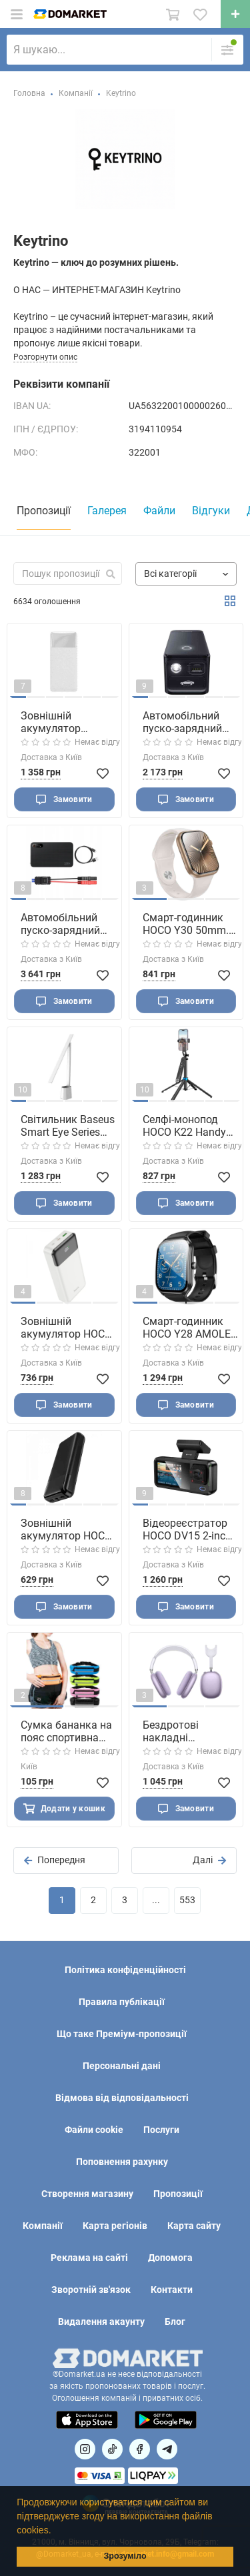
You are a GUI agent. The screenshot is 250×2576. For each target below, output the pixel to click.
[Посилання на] (85, 2449)
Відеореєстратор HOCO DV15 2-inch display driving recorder (187, 1529)
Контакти (172, 2289)
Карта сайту (194, 2225)
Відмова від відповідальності (122, 2097)
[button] (55, 2531)
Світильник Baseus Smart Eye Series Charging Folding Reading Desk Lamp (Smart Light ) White (68, 1125)
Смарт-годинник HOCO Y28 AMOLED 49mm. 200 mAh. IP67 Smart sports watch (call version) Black (190, 1327)
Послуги (161, 2129)
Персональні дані (122, 2065)
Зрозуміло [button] (124, 2556)
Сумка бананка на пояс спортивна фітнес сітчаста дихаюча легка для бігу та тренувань (66, 1731)
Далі (209, 1860)
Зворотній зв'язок (91, 2289)
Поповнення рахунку (122, 2161)
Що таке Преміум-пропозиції (122, 2033)
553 (187, 1900)
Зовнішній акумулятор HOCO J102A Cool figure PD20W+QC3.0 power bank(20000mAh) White (66, 1327)
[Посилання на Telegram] (167, 2449)
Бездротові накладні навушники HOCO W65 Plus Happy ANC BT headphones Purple (188, 1731)
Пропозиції (178, 2193)
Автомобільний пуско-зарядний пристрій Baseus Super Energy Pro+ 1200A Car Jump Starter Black (64, 924)
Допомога (170, 2257)
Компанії (43, 2225)
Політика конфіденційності (125, 1969)
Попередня (54, 1860)
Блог (175, 2321)
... (156, 1900)
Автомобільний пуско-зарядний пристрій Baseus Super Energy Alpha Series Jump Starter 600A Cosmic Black (189, 722)
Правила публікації (122, 2001)
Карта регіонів (115, 2225)
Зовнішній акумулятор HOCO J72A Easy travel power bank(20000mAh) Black (66, 1529)
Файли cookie (94, 2129)
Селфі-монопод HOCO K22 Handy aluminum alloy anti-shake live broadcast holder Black (184, 1125)
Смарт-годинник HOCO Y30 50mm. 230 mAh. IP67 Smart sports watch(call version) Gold (187, 924)
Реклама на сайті (89, 2257)
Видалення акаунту (101, 2321)
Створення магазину (87, 2193)
